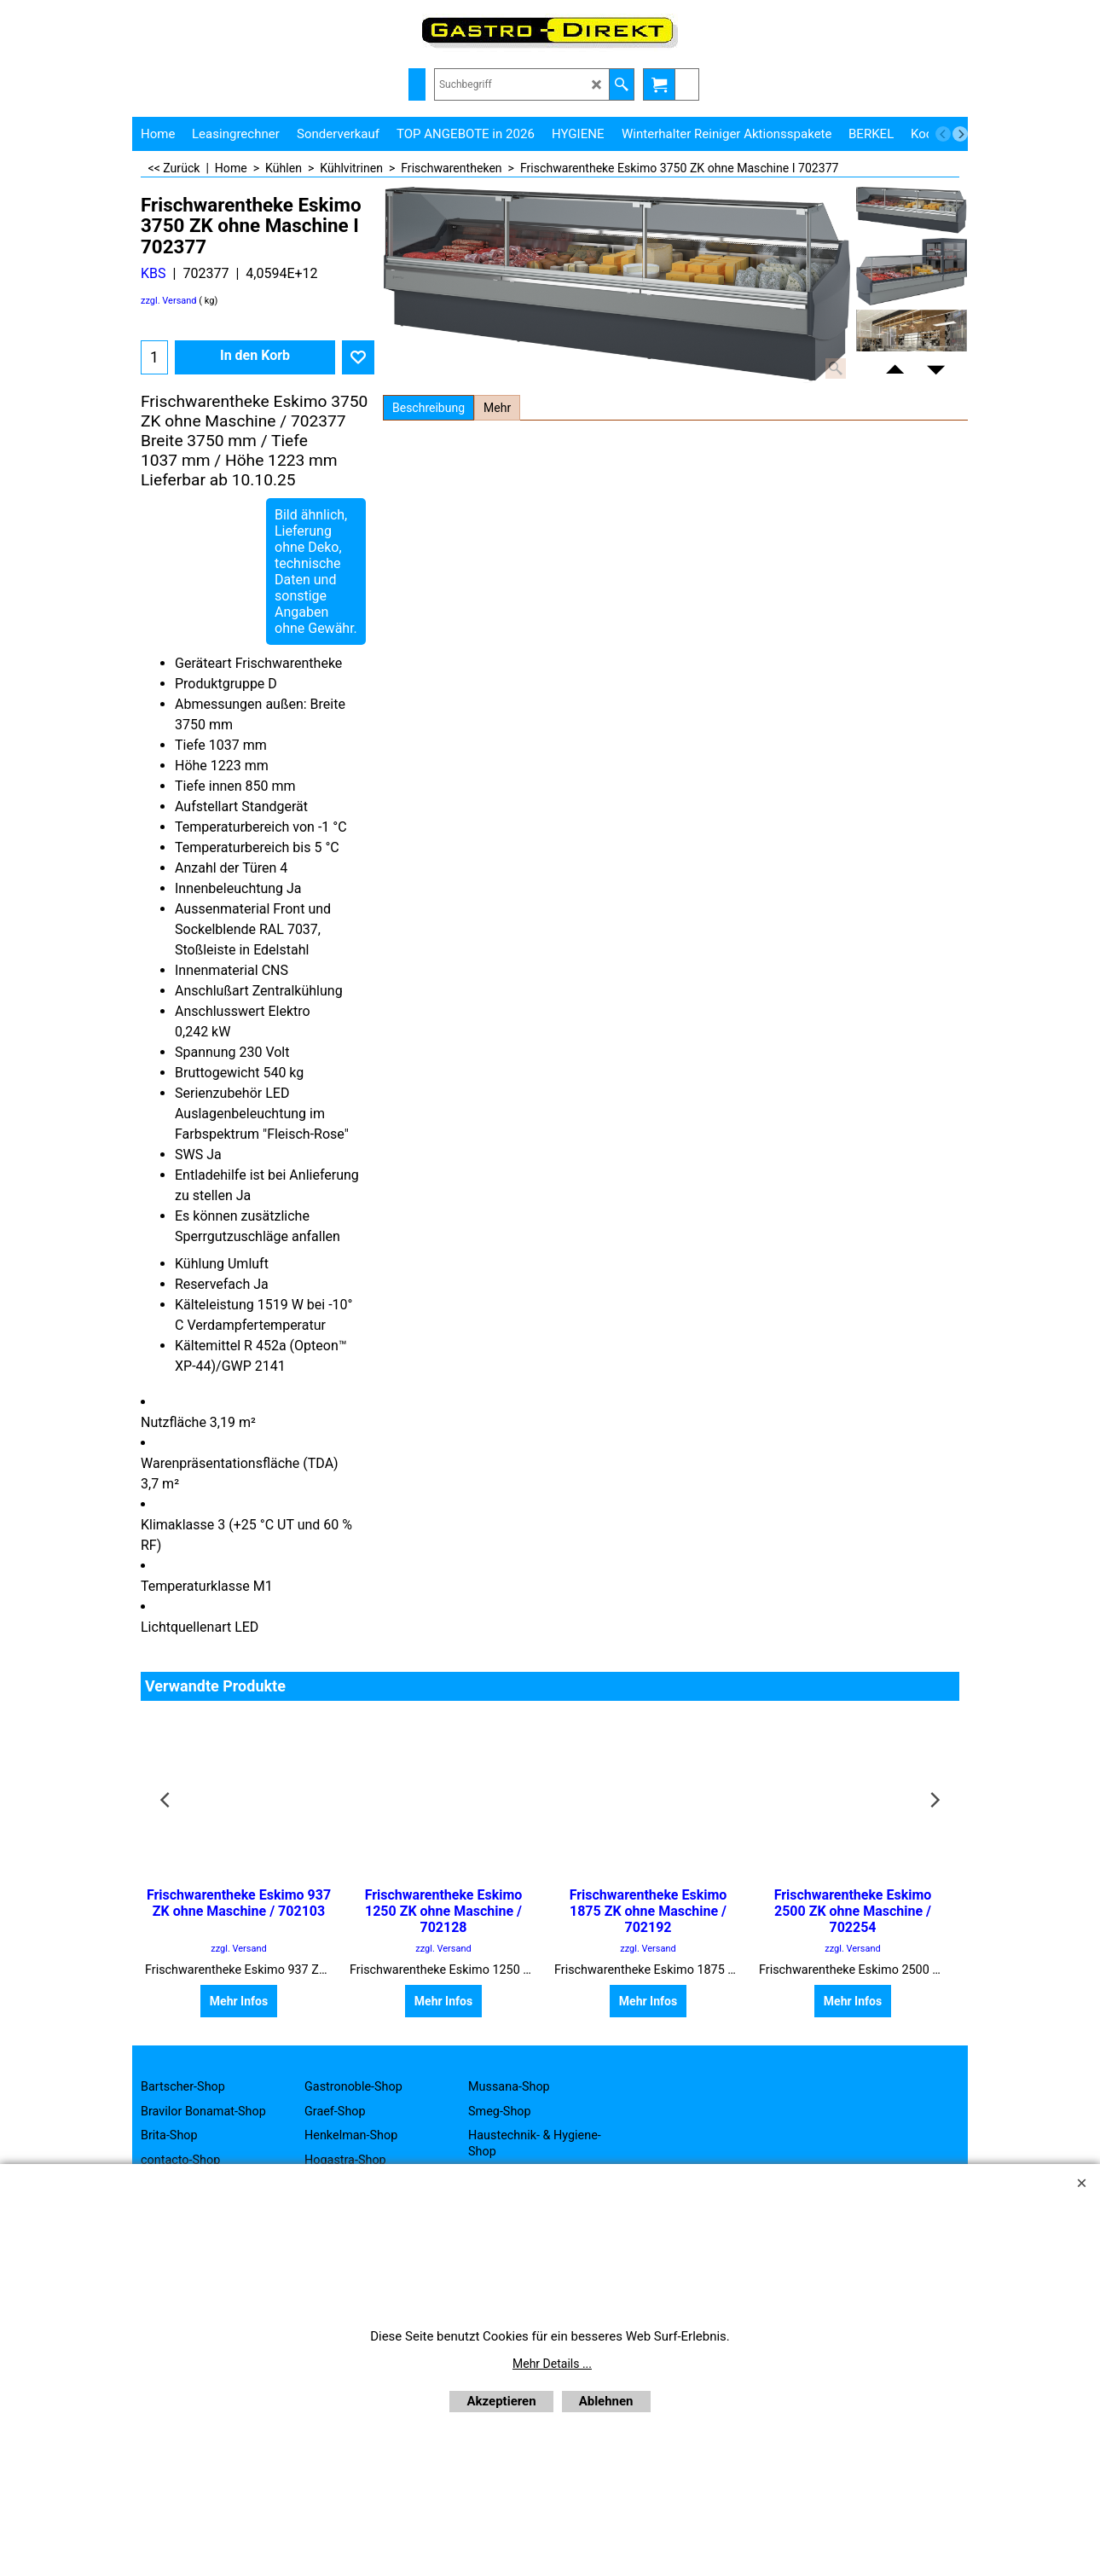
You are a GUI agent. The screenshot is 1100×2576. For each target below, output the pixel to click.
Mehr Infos (239, 2001)
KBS (153, 273)
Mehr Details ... (552, 2363)
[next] (960, 134)
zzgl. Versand (169, 300)
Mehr (497, 408)
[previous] (943, 134)
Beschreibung (428, 408)
